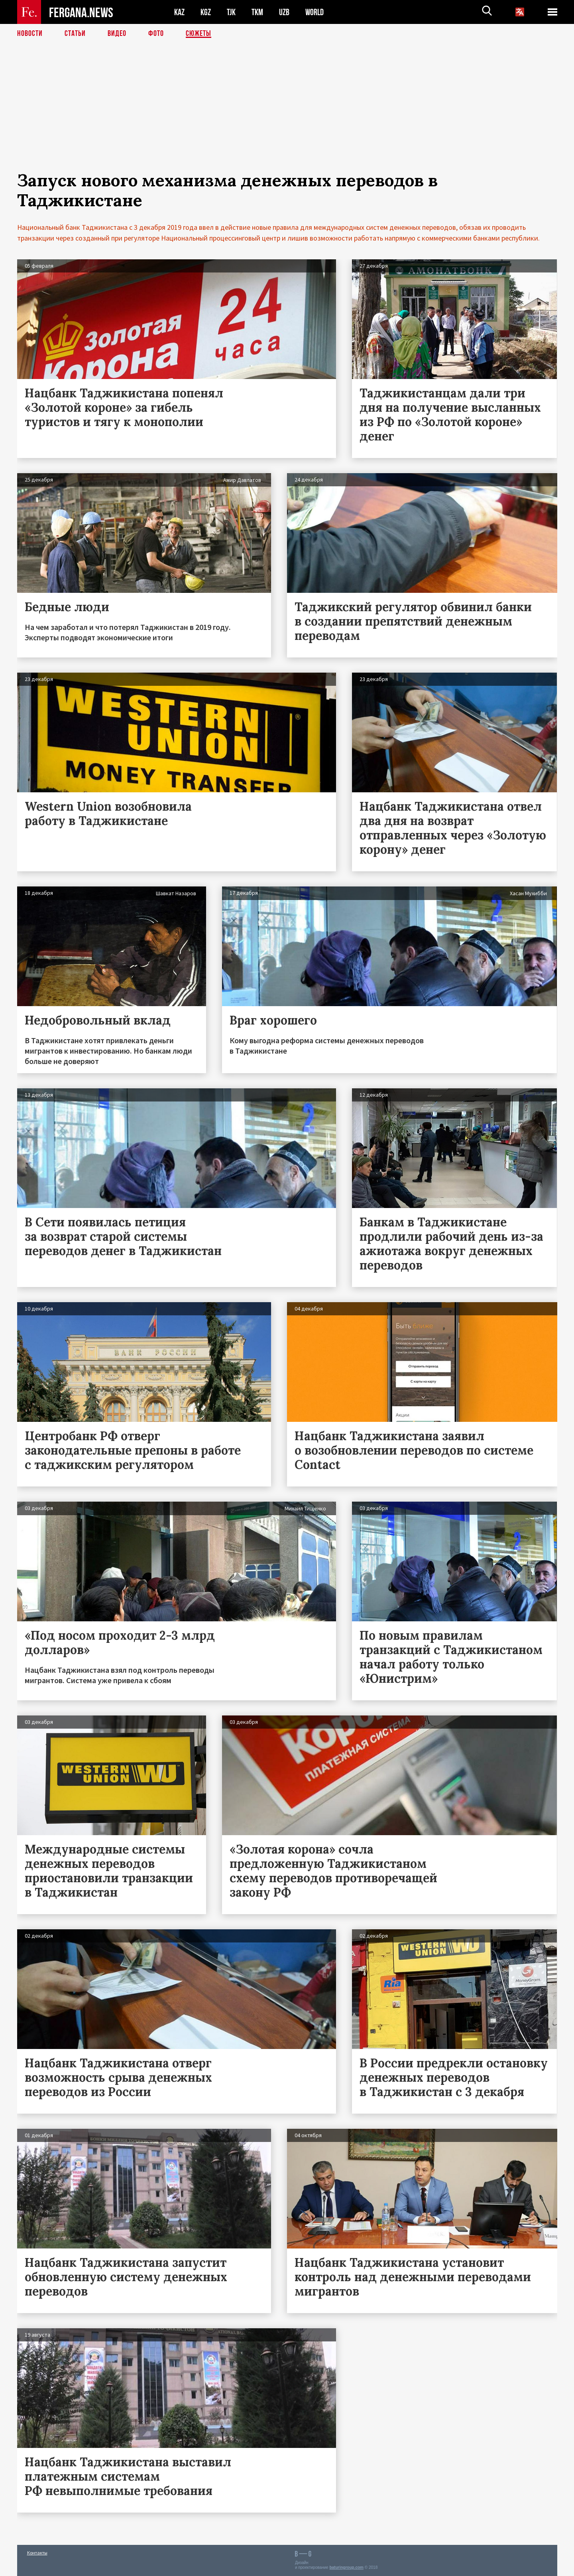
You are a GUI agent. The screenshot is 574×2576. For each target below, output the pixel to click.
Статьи (75, 34)
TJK (231, 12)
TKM (257, 12)
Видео (117, 34)
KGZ (206, 12)
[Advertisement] (287, 114)
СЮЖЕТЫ (198, 34)
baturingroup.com (346, 2567)
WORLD (314, 12)
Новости (30, 34)
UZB (284, 12)
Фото (156, 34)
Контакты (37, 2553)
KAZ (179, 12)
